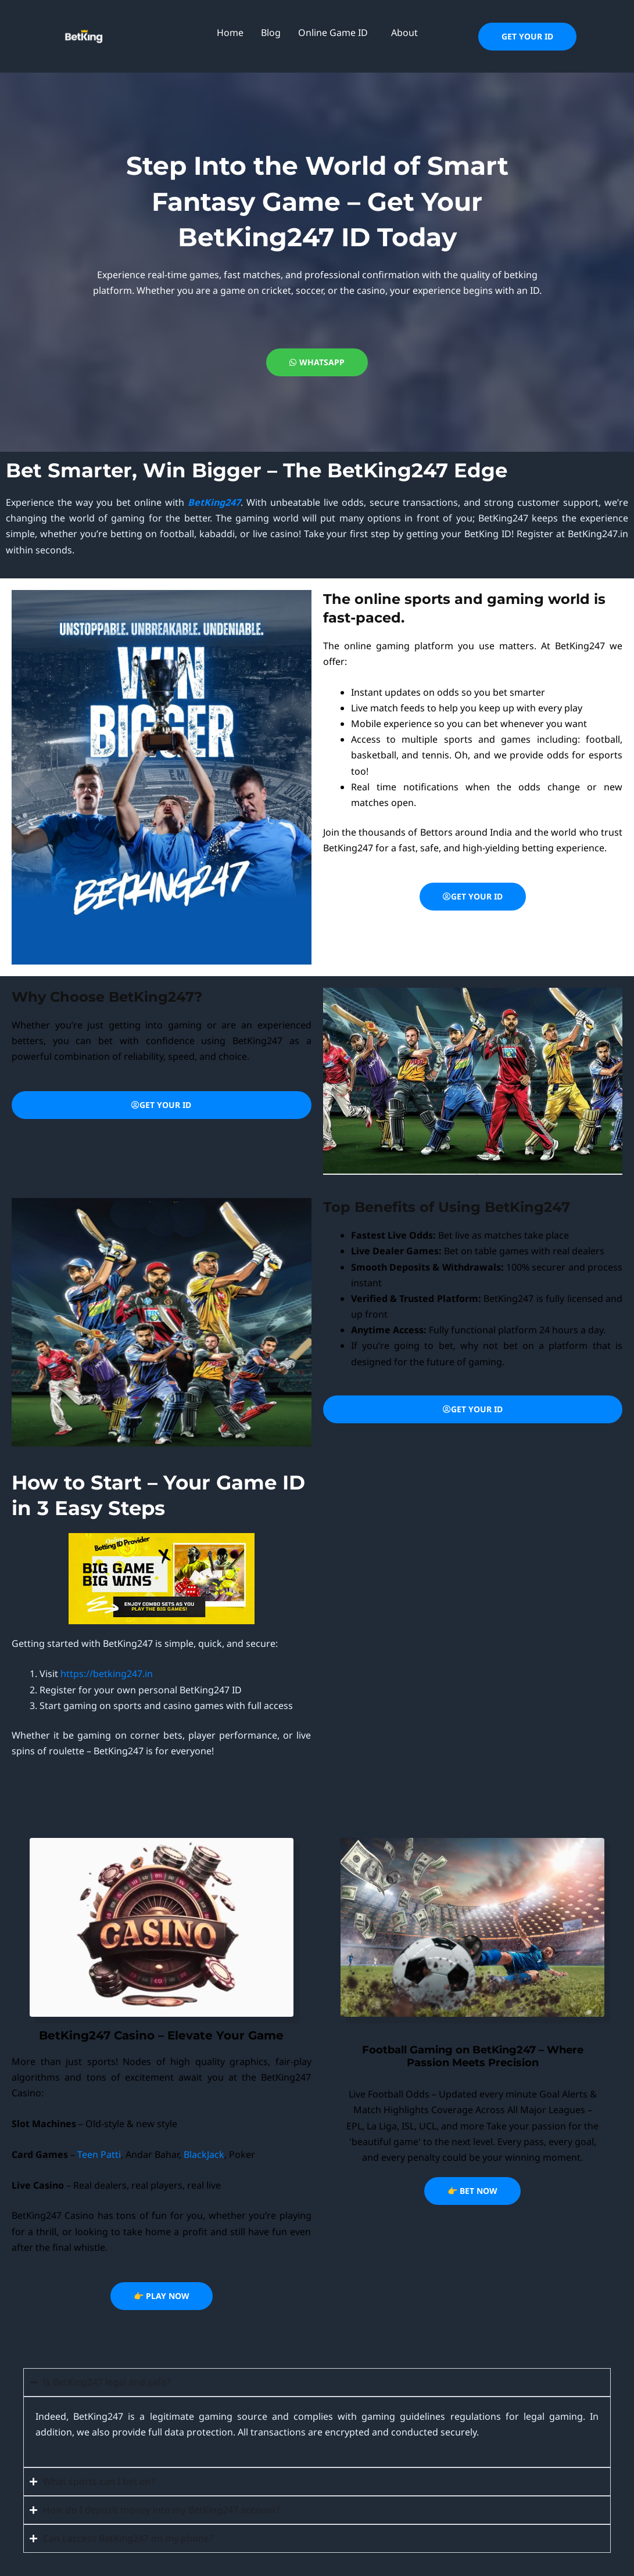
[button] (335, 32)
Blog (271, 32)
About (404, 32)
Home (230, 32)
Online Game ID (333, 32)
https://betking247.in (106, 1673)
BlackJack (204, 2154)
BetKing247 (214, 502)
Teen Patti (99, 2154)
